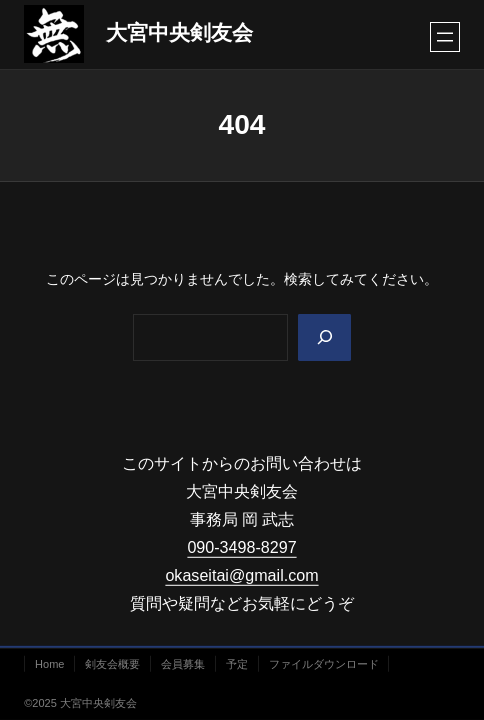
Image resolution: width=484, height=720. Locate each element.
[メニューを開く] (445, 37)
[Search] (324, 337)
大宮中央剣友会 (179, 33)
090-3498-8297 (241, 547)
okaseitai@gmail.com (241, 575)
